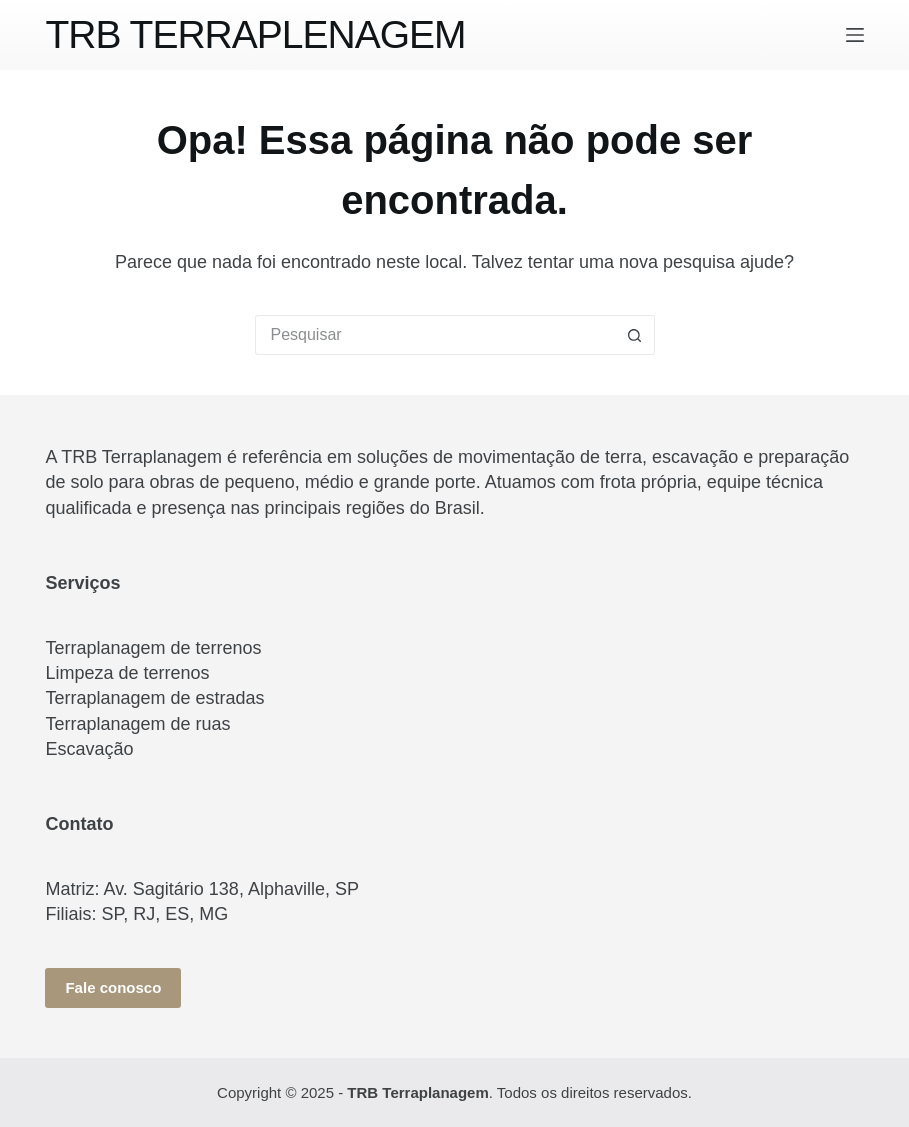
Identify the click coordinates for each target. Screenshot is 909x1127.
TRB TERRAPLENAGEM (255, 34)
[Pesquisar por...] (435, 335)
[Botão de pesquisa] (635, 335)
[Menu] (855, 35)
